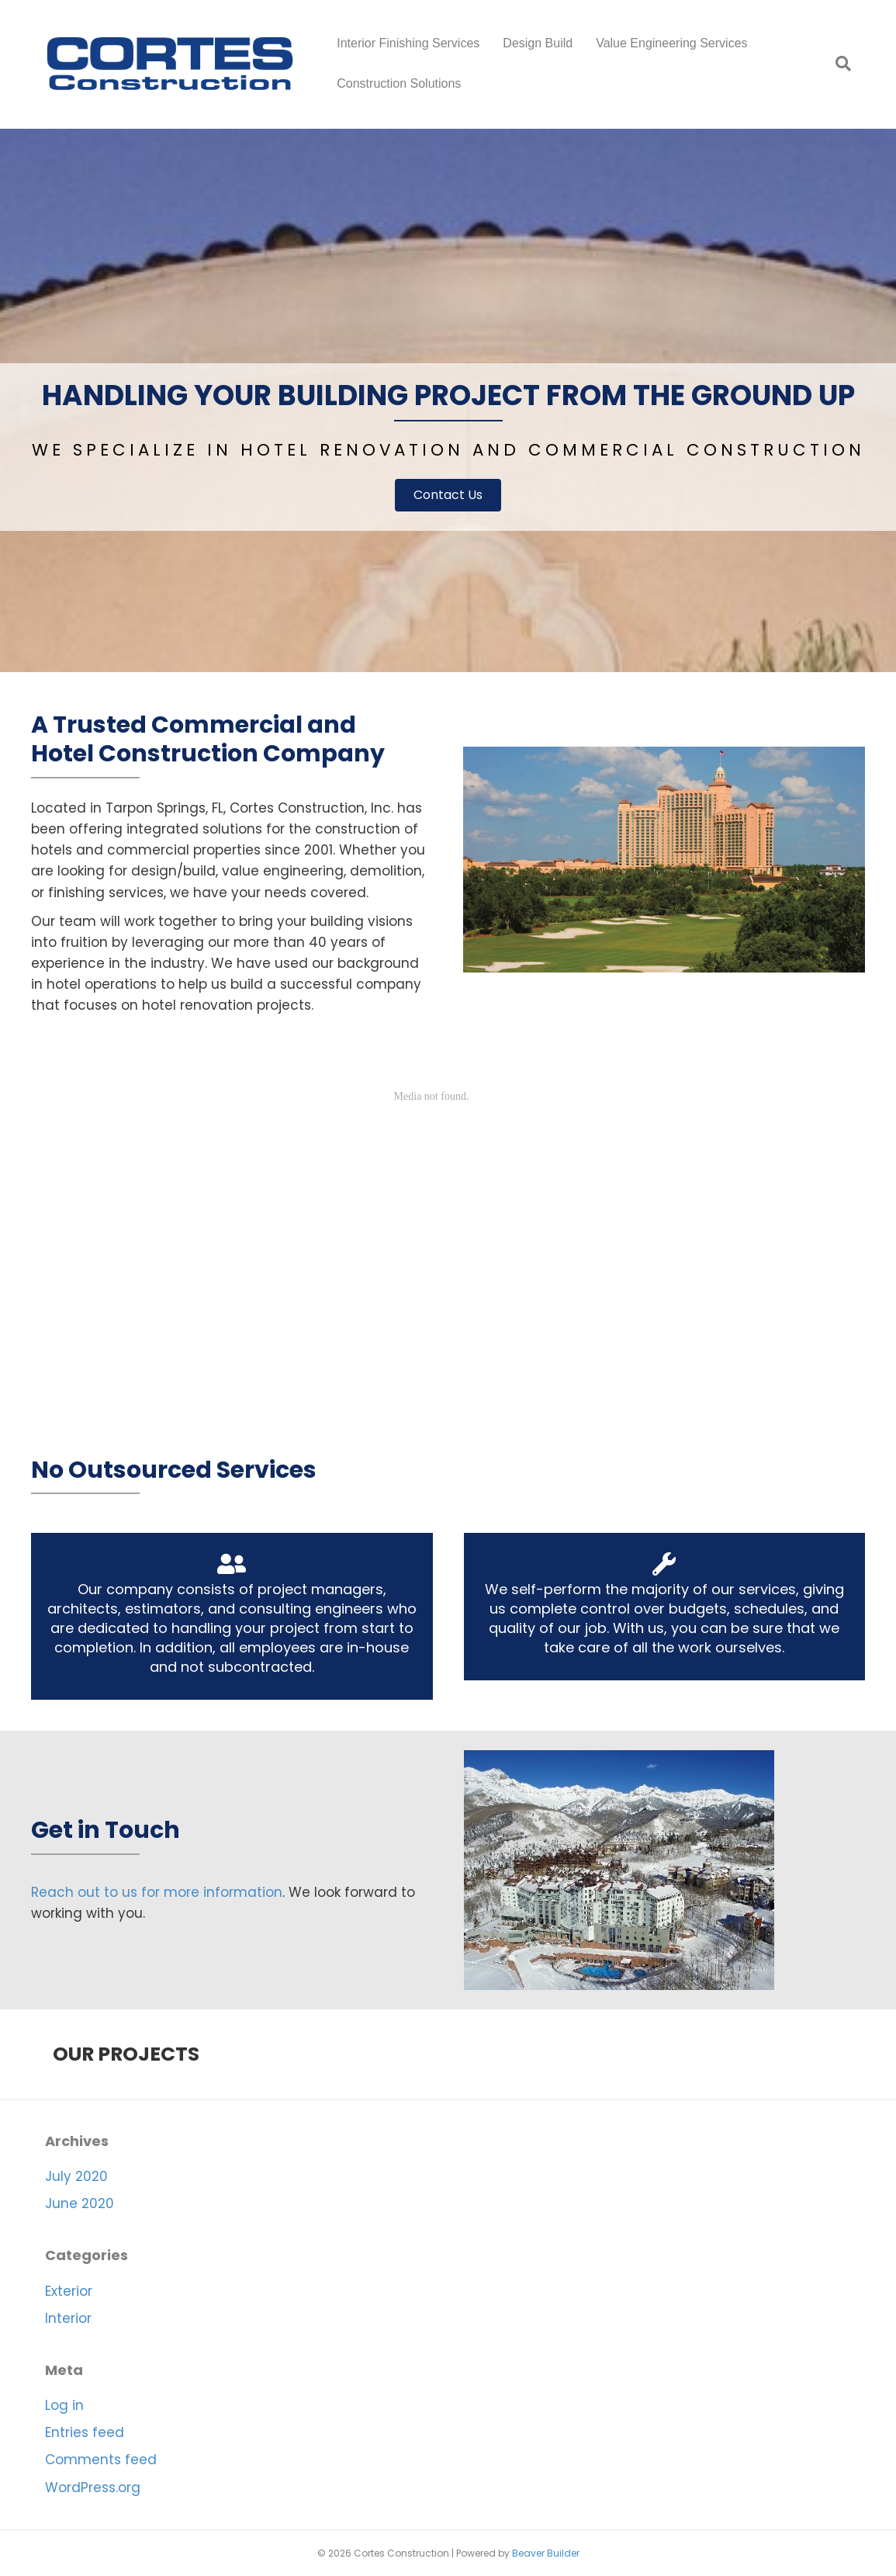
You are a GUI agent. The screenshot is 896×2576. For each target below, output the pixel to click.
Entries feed (84, 2432)
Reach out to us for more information (156, 1892)
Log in (64, 2405)
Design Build (538, 43)
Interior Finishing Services (408, 43)
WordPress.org (92, 2487)
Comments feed (101, 2459)
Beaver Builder (545, 2553)
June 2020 (79, 2203)
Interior (68, 2318)
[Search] (837, 63)
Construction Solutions (399, 83)
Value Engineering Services (671, 43)
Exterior (68, 2291)
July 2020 (76, 2176)
